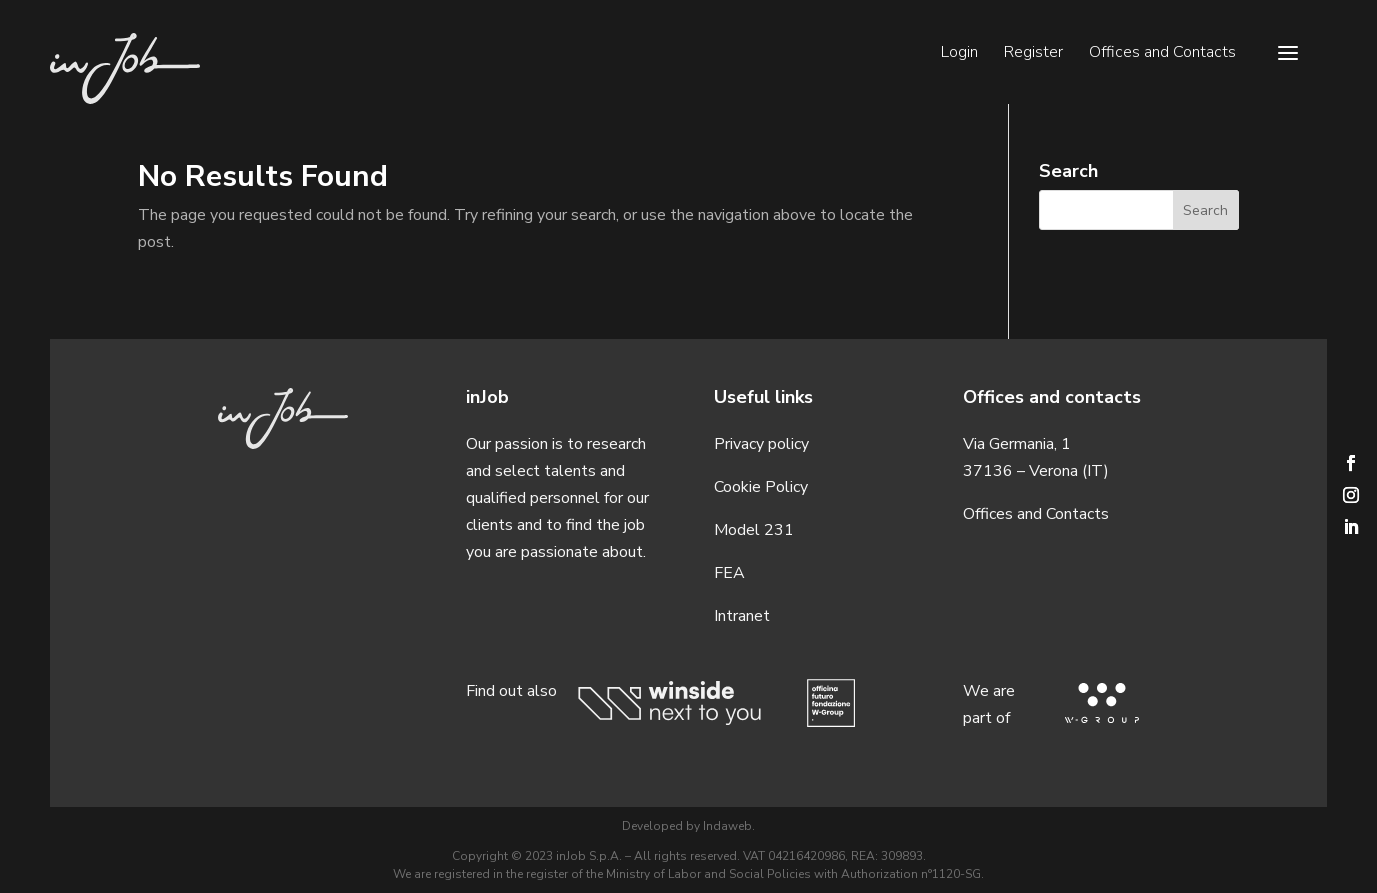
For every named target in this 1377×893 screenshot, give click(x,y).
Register (1033, 54)
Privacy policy (761, 444)
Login (959, 54)
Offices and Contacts (1162, 54)
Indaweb (727, 826)
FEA (729, 573)
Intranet (742, 616)
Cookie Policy (761, 487)
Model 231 (754, 530)
